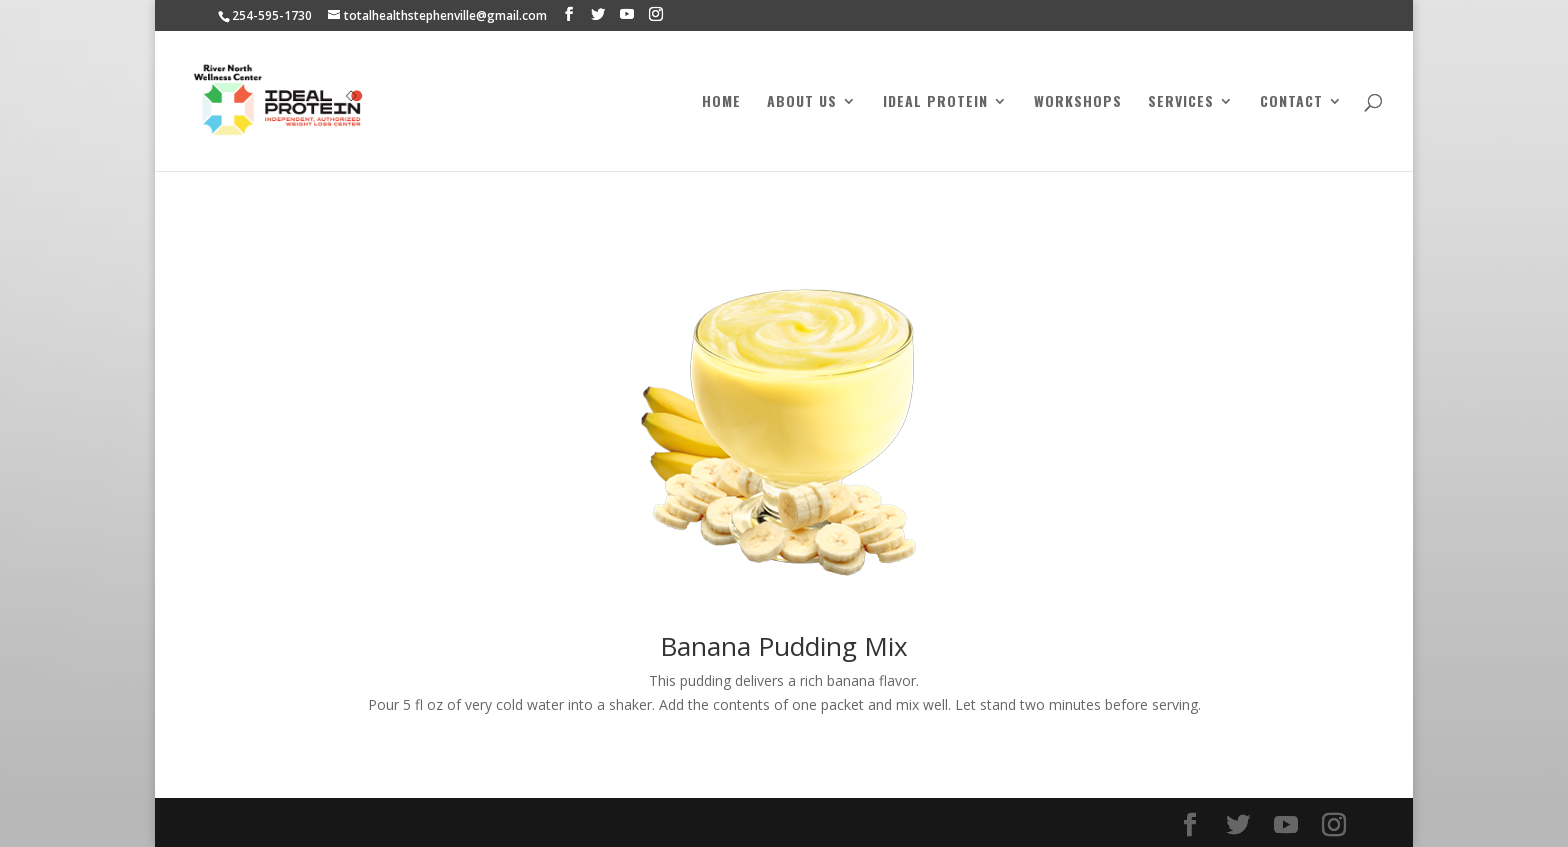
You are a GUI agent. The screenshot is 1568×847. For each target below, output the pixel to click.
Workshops (1078, 102)
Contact (1291, 102)
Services (1181, 102)
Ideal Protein (935, 102)
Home (721, 102)
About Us (802, 102)
